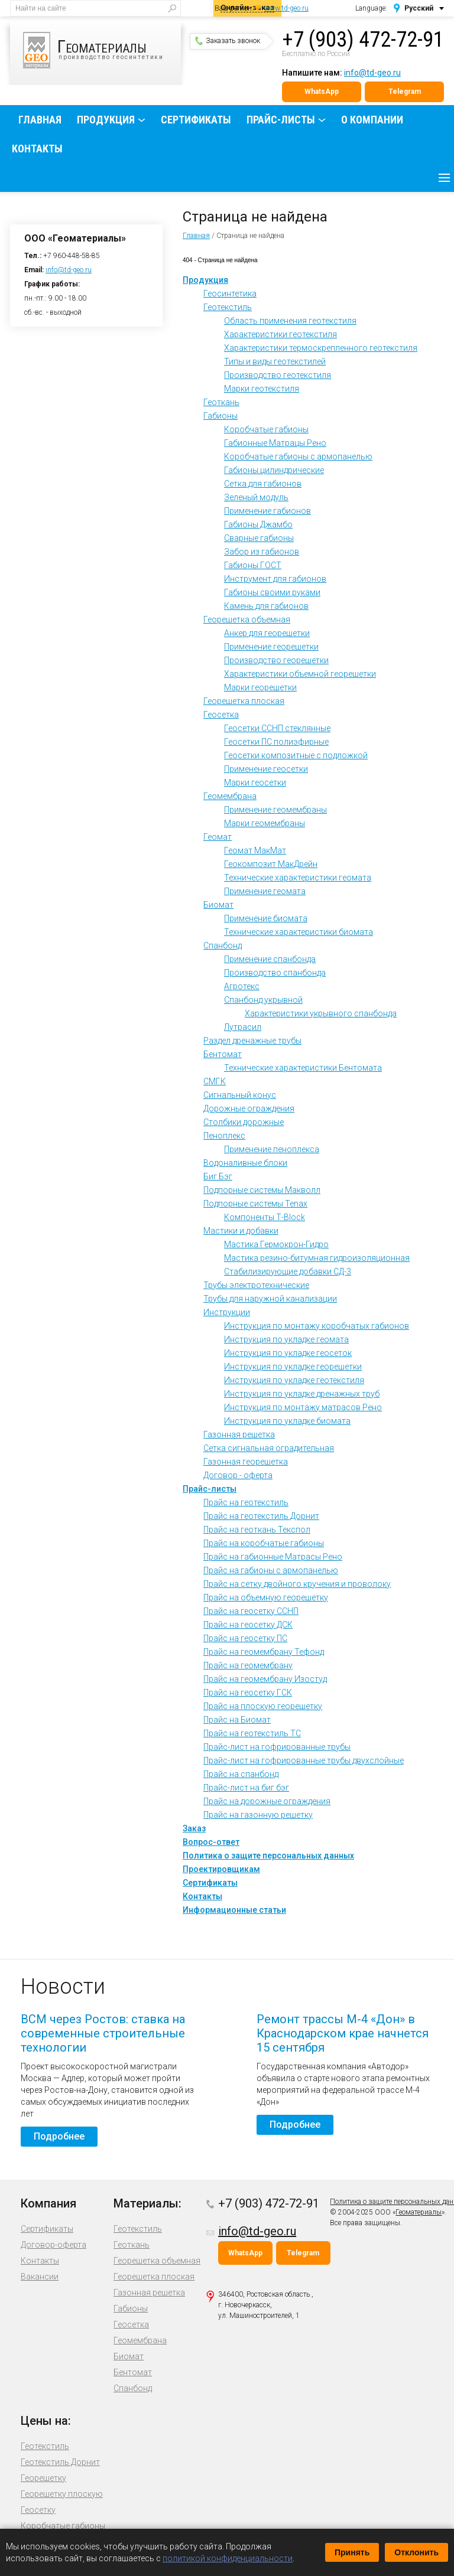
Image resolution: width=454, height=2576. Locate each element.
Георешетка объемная (246, 619)
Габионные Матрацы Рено (275, 443)
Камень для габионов (266, 606)
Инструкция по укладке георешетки (293, 1366)
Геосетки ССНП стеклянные (277, 728)
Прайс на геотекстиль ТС (252, 1733)
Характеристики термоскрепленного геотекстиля (320, 348)
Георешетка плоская (243, 701)
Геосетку (38, 2510)
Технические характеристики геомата (297, 877)
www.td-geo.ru (286, 8)
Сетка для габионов (262, 483)
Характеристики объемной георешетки (300, 674)
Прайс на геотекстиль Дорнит (261, 1516)
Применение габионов (267, 511)
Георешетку (43, 2478)
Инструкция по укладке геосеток (288, 1353)
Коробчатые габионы (266, 429)
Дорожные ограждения (248, 1108)
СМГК (214, 1081)
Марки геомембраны (264, 823)
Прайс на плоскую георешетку (262, 1706)
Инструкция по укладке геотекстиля (294, 1380)
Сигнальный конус (239, 1095)
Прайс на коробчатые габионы (263, 1543)
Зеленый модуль (256, 497)
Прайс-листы (281, 119)
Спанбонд (222, 945)
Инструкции (226, 1312)
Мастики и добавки (240, 1230)
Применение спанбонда (270, 959)
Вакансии (40, 2276)
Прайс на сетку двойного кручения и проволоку (297, 1584)
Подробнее (59, 2136)
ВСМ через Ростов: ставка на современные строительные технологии (103, 2033)
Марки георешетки (260, 687)
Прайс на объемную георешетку (265, 1597)
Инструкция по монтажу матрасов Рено (303, 1407)
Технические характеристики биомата (298, 932)
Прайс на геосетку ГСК (247, 1692)
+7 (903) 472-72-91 (363, 39)
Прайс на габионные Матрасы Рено (272, 1556)
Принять (352, 2552)
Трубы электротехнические (256, 1285)
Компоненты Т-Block (264, 1217)
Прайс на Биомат (237, 1719)
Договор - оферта (238, 1475)
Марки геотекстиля (261, 388)
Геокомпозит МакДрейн (270, 864)
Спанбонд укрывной (263, 1000)
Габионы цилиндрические (274, 470)
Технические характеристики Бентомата (303, 1067)
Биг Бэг (217, 1176)
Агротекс (242, 986)
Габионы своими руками (272, 592)
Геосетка (221, 714)
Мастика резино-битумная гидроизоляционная (317, 1258)
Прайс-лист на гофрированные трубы (277, 1747)
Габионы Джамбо (258, 524)
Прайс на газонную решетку (258, 1814)
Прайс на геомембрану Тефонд (263, 1652)
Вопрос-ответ (211, 1842)
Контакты (37, 148)
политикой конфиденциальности (228, 2558)
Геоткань (221, 402)
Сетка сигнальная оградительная (268, 1448)
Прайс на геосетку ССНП (251, 1611)
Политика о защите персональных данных (268, 1855)
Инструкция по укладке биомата (287, 1421)
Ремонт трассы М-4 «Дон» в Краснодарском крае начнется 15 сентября (343, 2033)
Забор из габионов (261, 551)
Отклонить (416, 2552)
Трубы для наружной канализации (270, 1298)
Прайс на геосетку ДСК (248, 1624)
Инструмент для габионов (275, 578)
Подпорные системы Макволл (261, 1190)
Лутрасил (242, 1027)
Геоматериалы (418, 2212)
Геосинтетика (230, 293)
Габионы (220, 415)
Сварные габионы (259, 538)
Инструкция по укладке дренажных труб (302, 1393)
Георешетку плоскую (62, 2494)
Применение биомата (265, 918)
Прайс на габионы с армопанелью (270, 1570)
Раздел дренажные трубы (252, 1040)
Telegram (404, 91)
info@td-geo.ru (372, 72)
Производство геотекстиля (277, 375)
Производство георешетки (276, 660)
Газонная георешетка (245, 1461)
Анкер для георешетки (267, 633)
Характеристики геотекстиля (280, 334)
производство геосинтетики (102, 50)
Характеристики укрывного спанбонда (321, 1013)
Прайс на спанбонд (240, 1774)
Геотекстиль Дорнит (60, 2462)
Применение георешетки (271, 646)
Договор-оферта (53, 2244)
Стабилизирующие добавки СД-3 (287, 1271)
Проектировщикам (221, 1869)
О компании (372, 119)
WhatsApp (321, 91)
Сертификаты (196, 119)
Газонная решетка (239, 1434)
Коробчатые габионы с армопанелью (298, 456)
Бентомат (222, 1054)
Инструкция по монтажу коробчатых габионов (316, 1326)
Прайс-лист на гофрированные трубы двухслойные (303, 1760)
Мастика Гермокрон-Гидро (276, 1244)
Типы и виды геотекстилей (275, 361)
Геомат (217, 837)
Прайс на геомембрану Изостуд (265, 1679)
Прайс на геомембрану (248, 1665)
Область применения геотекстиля (290, 320)
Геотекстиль (227, 307)
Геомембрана (230, 796)
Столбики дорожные (243, 1122)
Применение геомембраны (275, 809)
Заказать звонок (227, 40)
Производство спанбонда (275, 972)
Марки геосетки (255, 782)
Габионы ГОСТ (252, 565)
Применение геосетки (266, 769)
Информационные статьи (234, 1910)
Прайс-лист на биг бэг (246, 1787)
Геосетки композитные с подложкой (296, 755)
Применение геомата (265, 891)
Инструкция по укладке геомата (286, 1339)
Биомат (218, 904)
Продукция (106, 119)
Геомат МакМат (255, 850)
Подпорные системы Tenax (255, 1203)
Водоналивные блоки (245, 1163)
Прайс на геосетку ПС (245, 1638)
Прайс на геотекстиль (245, 1502)
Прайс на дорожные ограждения (266, 1801)
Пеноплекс (224, 1135)
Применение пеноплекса (271, 1149)
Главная (39, 119)
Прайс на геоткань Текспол (256, 1529)
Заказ (194, 1828)
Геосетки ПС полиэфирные (276, 741)
